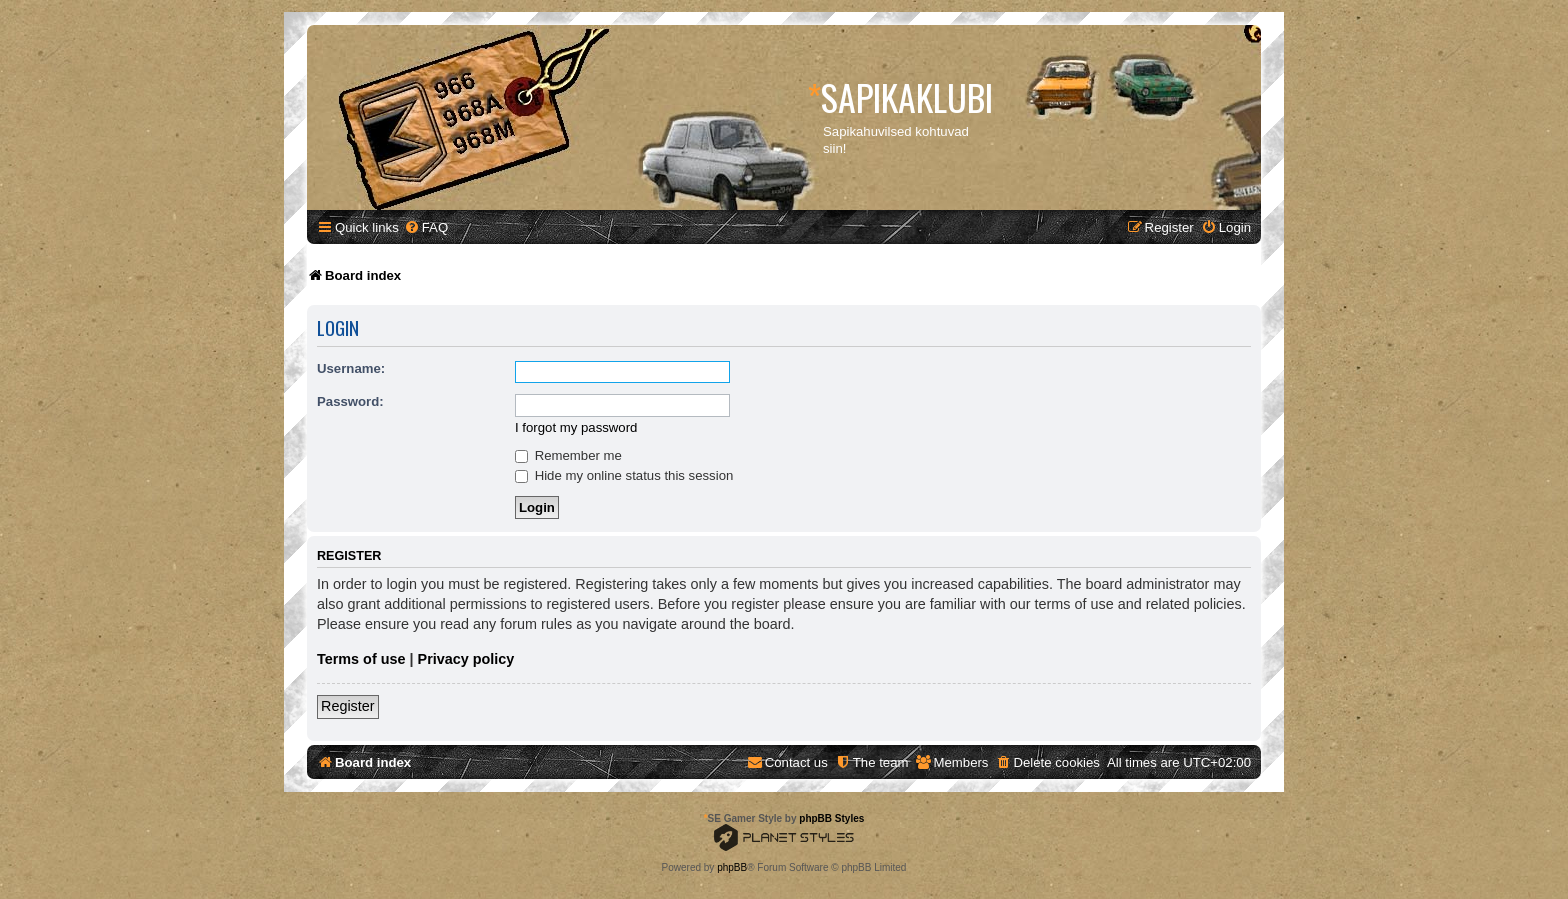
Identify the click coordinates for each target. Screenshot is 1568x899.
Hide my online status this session (624, 475)
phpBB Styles (831, 818)
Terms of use (361, 659)
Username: (351, 368)
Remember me (568, 455)
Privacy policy (466, 659)
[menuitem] (426, 227)
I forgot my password (576, 427)
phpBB (732, 867)
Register (348, 706)
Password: (350, 401)
